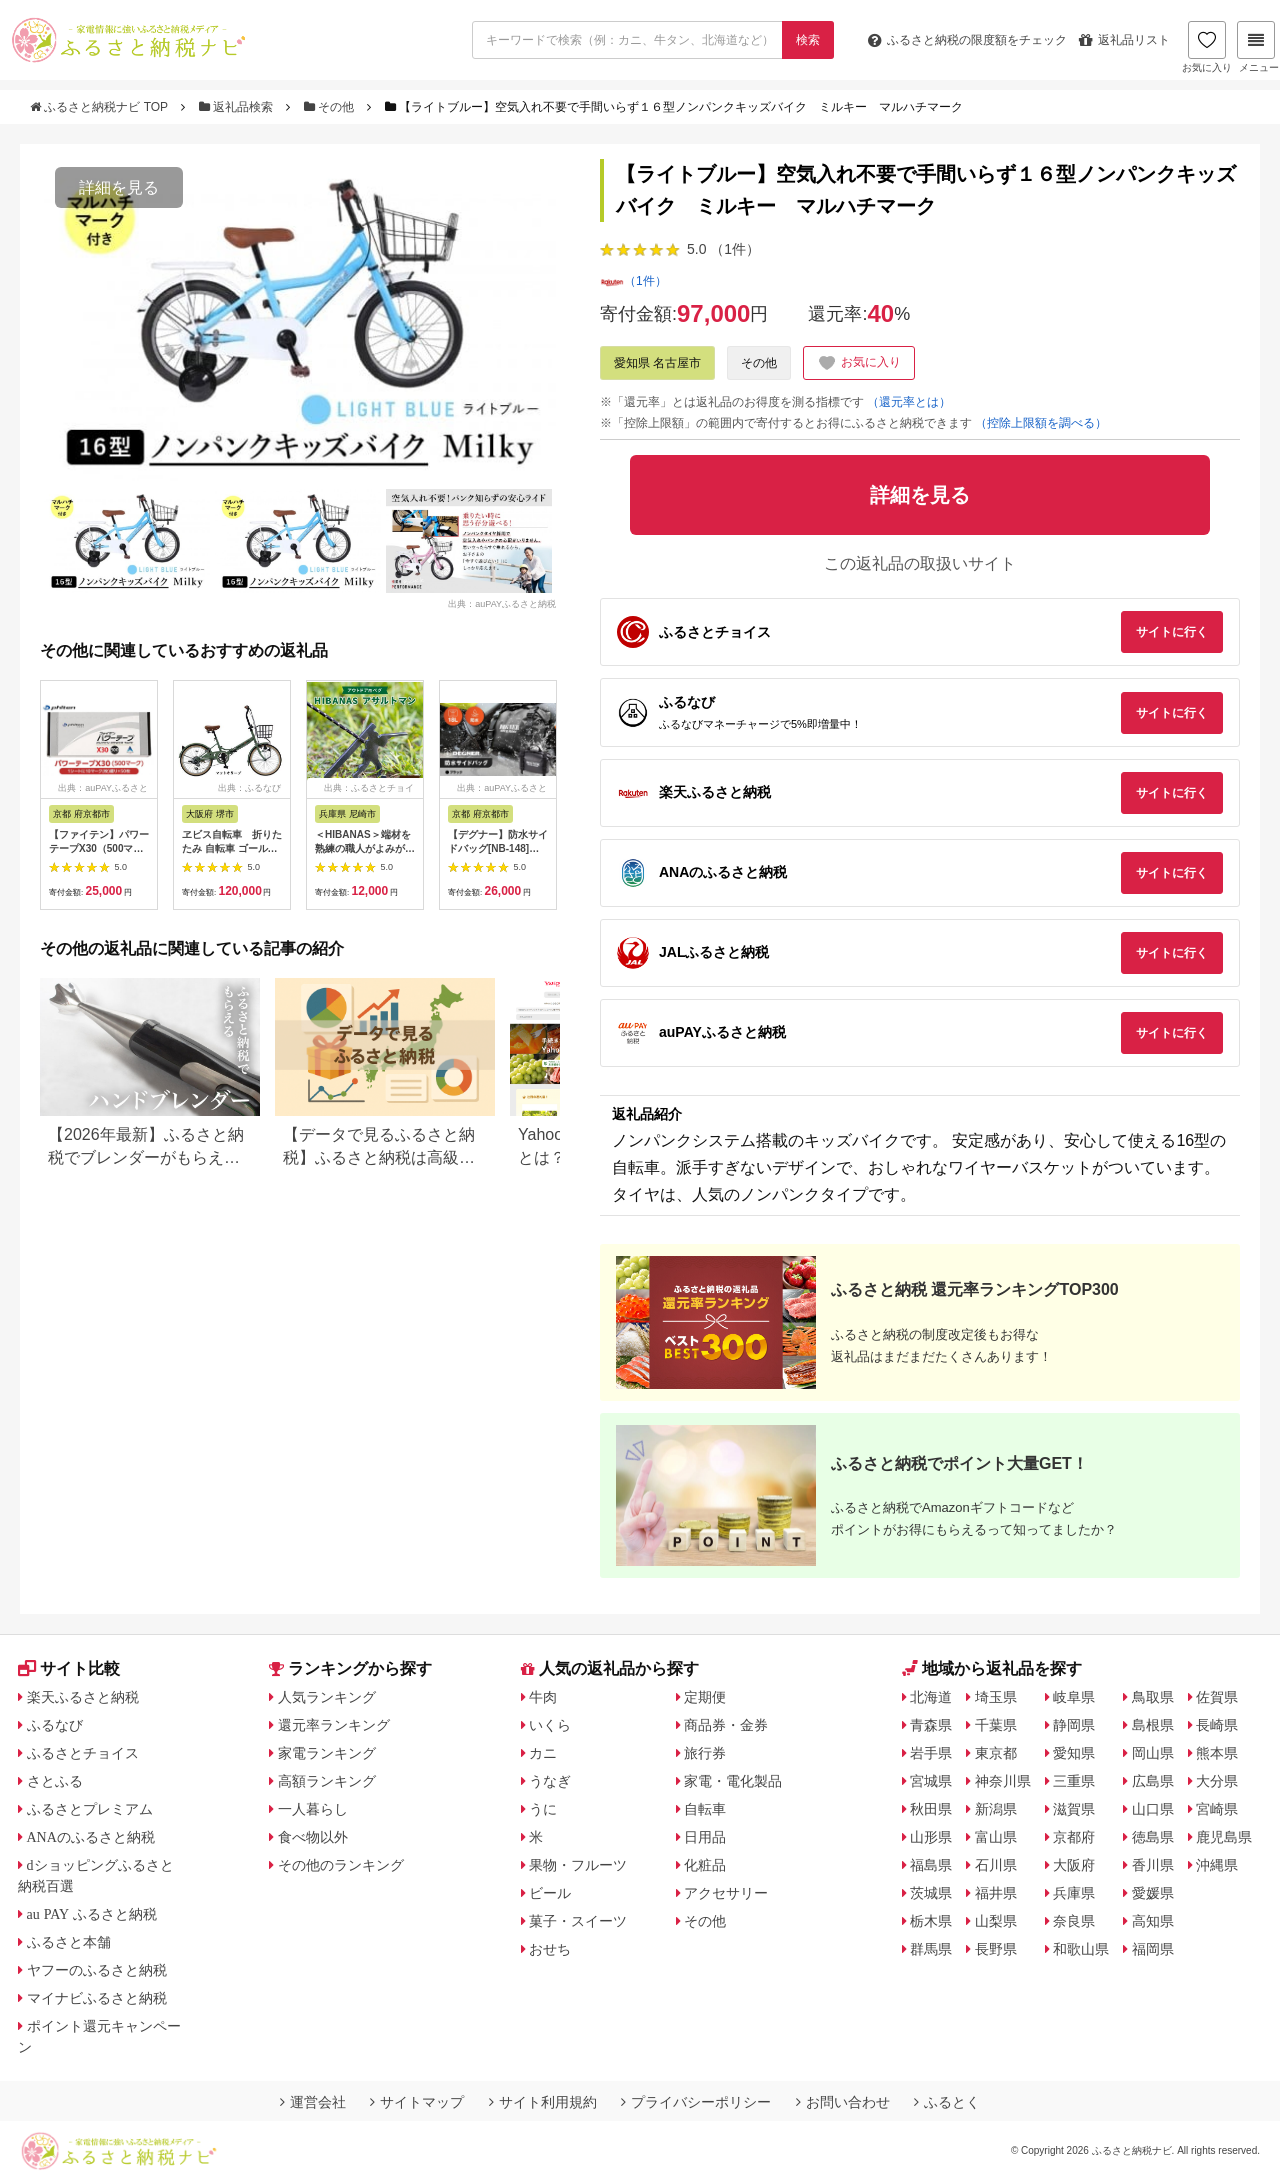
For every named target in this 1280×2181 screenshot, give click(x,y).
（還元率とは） (909, 402)
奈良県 (1074, 1921)
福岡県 (1153, 1949)
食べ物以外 (313, 1837)
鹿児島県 (1224, 1837)
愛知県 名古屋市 (657, 363)
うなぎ (550, 1781)
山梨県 (996, 1921)
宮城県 (931, 1781)
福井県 (996, 1893)
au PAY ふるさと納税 (92, 1914)
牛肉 (543, 1697)
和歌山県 (1081, 1949)
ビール (550, 1893)
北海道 (931, 1697)
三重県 (1074, 1781)
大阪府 (1074, 1865)
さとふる (55, 1781)
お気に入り (1207, 47)
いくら (550, 1725)
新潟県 (996, 1809)
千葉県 (996, 1725)
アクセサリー (726, 1893)
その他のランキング (341, 1865)
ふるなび (55, 1725)
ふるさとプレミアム (90, 1809)
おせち (550, 1949)
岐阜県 (1074, 1697)
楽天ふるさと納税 (83, 1697)
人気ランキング (327, 1697)
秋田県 (931, 1809)
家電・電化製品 (733, 1781)
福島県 (931, 1865)
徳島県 (1153, 1837)
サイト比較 (69, 1668)
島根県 (1153, 1725)
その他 (331, 107)
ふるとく (947, 2102)
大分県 (1217, 1781)
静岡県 (1074, 1725)
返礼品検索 (238, 107)
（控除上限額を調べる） (1041, 423)
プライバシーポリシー (696, 2102)
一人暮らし (313, 1809)
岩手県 (931, 1753)
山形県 (931, 1837)
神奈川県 (1003, 1781)
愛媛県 (1153, 1893)
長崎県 (1217, 1725)
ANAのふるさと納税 (91, 1837)
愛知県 (1074, 1753)
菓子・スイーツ (578, 1921)
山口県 (1153, 1809)
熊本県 (1217, 1753)
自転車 (705, 1809)
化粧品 (705, 1865)
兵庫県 (1074, 1893)
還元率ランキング (334, 1725)
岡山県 (1153, 1753)
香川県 (1153, 1865)
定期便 (705, 1697)
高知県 (1153, 1921)
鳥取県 (1153, 1697)
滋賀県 (1074, 1809)
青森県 (931, 1725)
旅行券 (705, 1753)
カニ (543, 1753)
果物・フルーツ (578, 1865)
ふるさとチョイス (83, 1753)
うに (543, 1809)
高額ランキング (327, 1781)
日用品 (705, 1837)
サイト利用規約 (543, 2102)
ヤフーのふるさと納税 (97, 1970)
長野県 (996, 1949)
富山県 (996, 1837)
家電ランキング (327, 1753)
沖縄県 (1217, 1865)
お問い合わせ (843, 2102)
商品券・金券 (726, 1725)
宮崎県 (1217, 1809)
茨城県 (931, 1893)
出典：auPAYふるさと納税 (502, 604)
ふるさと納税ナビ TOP (100, 107)
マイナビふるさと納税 (97, 1998)
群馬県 (931, 1949)
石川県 (996, 1865)
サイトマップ (417, 2102)
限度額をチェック (967, 40)
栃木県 (931, 1921)
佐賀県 (1217, 1697)
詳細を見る (119, 187)
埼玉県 (996, 1697)
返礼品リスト (1124, 40)
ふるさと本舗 (69, 1942)
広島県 (1153, 1781)
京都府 (1074, 1837)
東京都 (996, 1753)
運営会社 (313, 2102)
